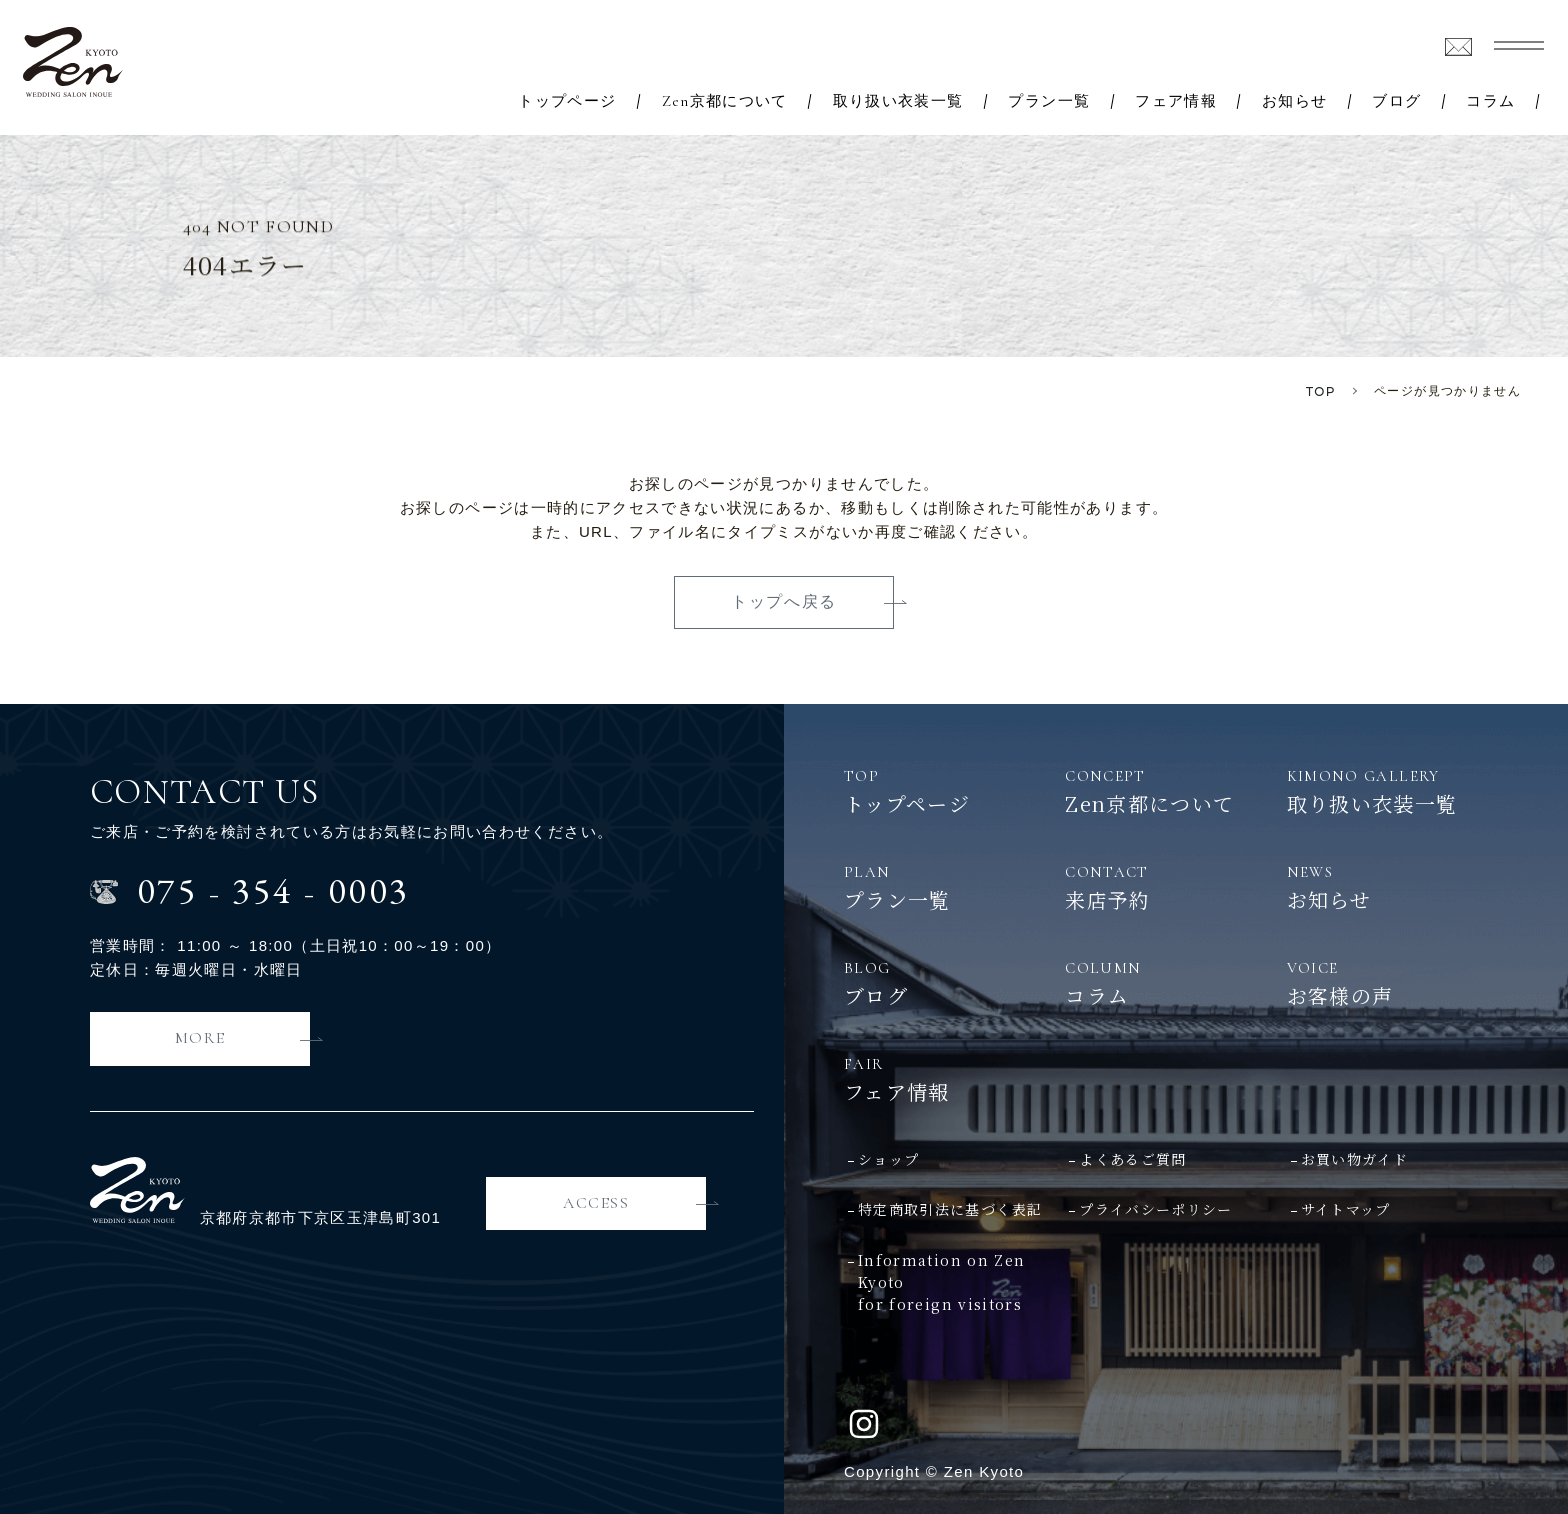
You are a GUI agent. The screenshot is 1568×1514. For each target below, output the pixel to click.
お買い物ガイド (1354, 1159)
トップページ (567, 101)
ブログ (1396, 101)
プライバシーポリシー (1156, 1209)
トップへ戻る (784, 601)
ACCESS (596, 1203)
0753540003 (273, 890)
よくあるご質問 (1132, 1159)
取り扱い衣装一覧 (898, 101)
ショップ (888, 1159)
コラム (1490, 101)
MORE (200, 1038)
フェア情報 (1176, 101)
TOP (1321, 391)
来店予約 (1175, 887)
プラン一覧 (1049, 101)
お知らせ (1294, 101)
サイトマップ (1346, 1209)
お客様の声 (1397, 983)
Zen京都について (725, 101)
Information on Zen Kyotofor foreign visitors (941, 1282)
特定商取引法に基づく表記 (950, 1209)
